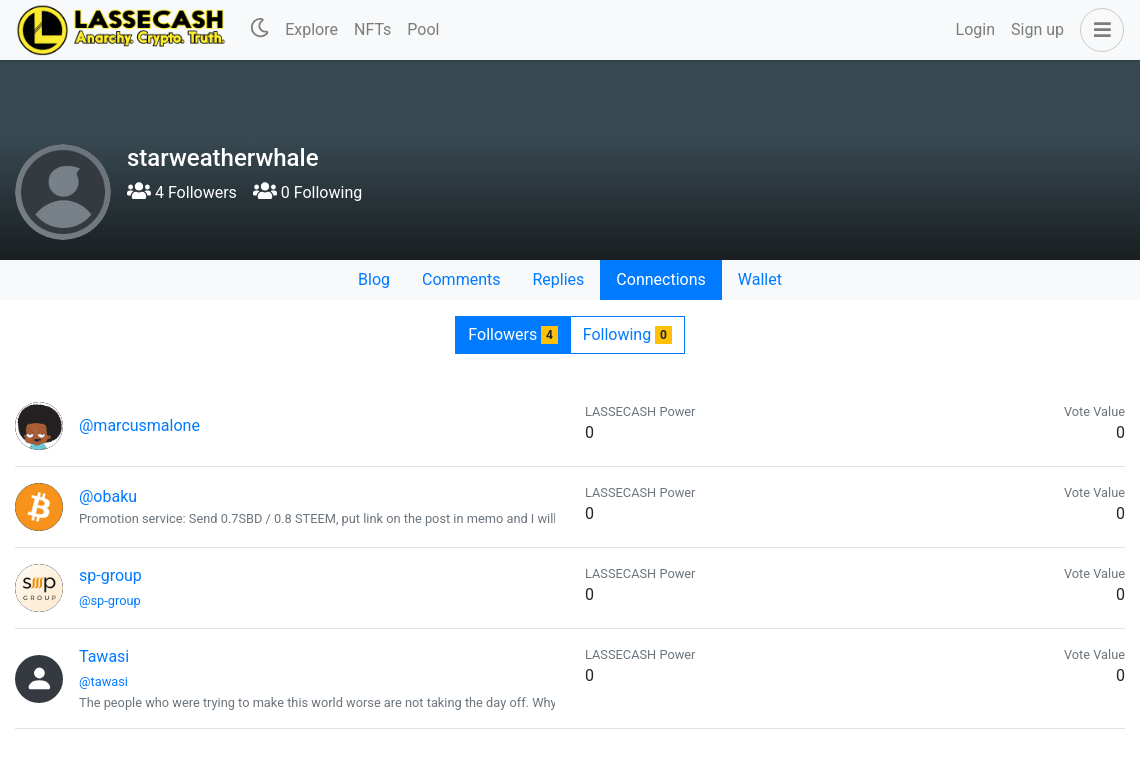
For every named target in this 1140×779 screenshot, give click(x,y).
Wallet (760, 279)
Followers (512, 334)
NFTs (372, 29)
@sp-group (110, 600)
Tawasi (104, 656)
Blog (374, 279)
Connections (660, 279)
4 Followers (182, 192)
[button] (1098, 30)
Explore (311, 29)
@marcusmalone (139, 425)
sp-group (110, 575)
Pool (423, 29)
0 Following (307, 192)
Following (627, 334)
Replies (558, 279)
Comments (461, 279)
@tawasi (103, 681)
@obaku (108, 496)
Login (975, 29)
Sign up (1037, 29)
